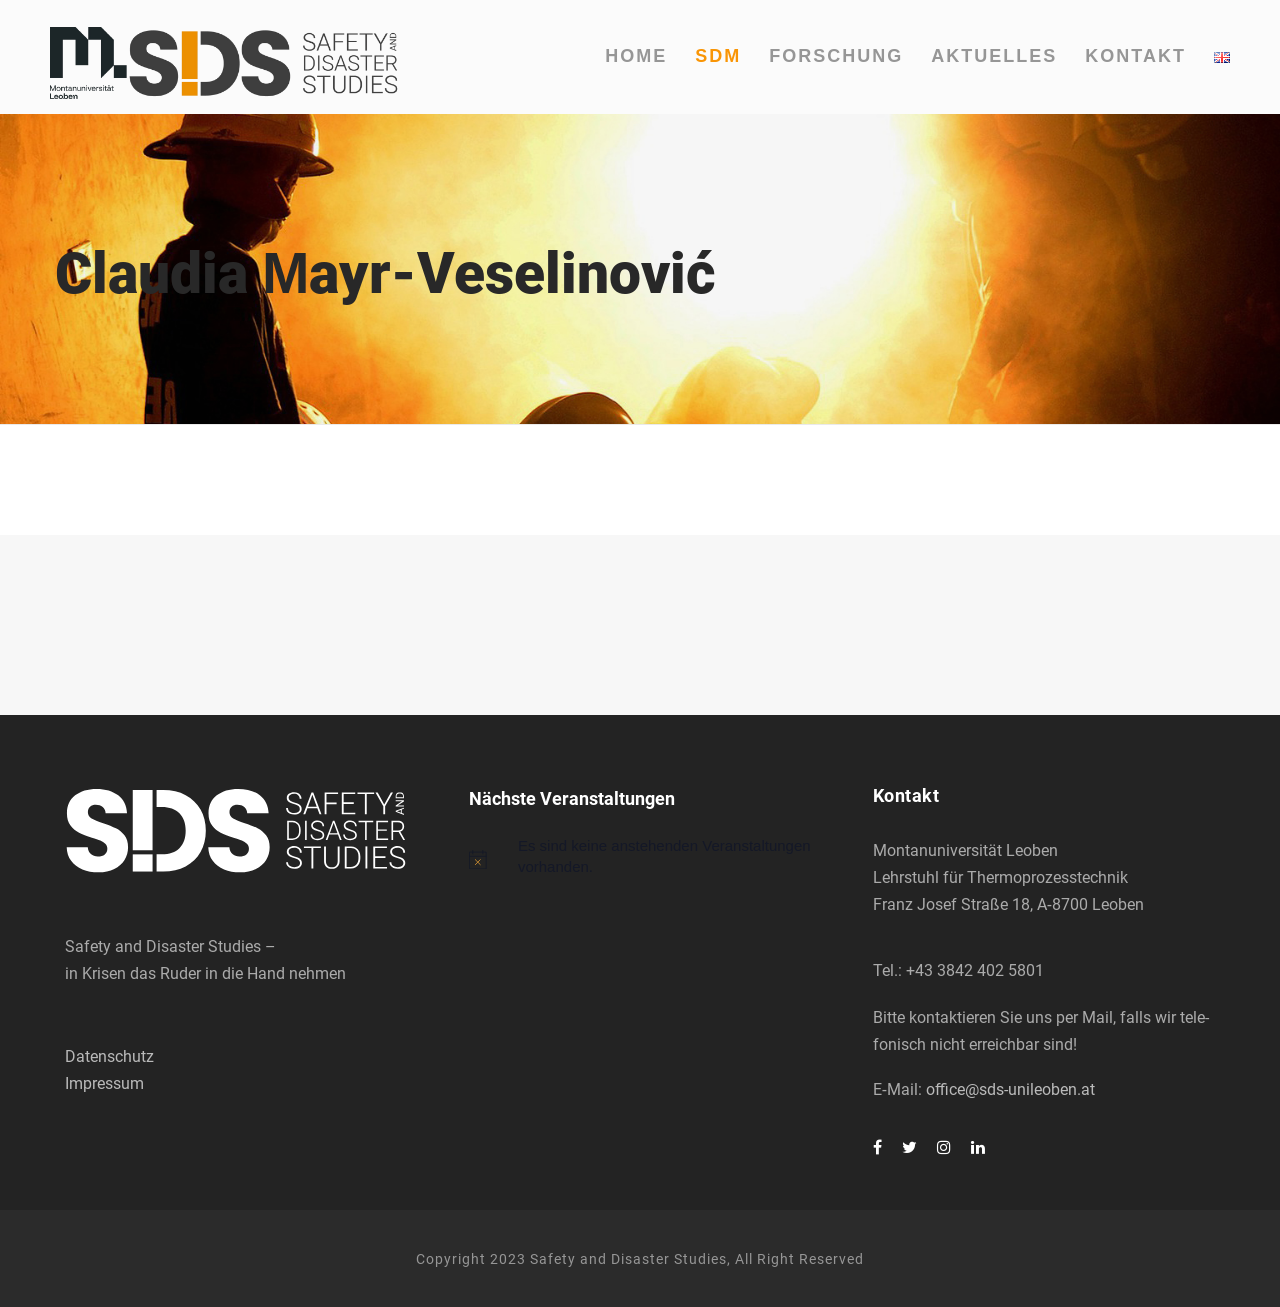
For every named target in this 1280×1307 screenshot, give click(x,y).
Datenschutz (109, 1056)
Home (636, 56)
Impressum (104, 1083)
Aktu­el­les (994, 56)
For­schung (836, 56)
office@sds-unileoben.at (1010, 1089)
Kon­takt (1135, 56)
